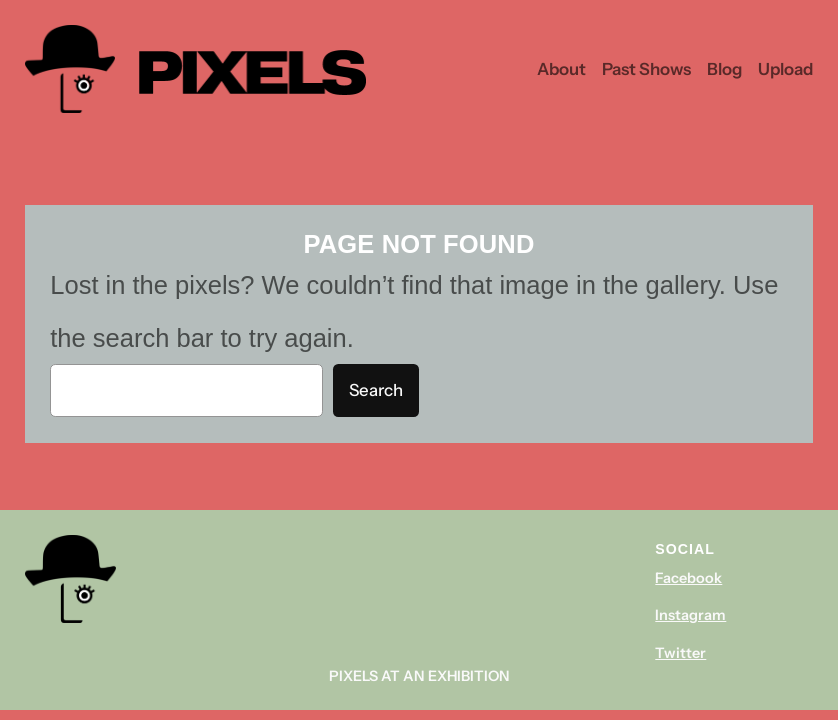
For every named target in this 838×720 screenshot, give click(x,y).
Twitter (680, 653)
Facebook (688, 578)
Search (376, 390)
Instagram (690, 615)
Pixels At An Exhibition (419, 676)
